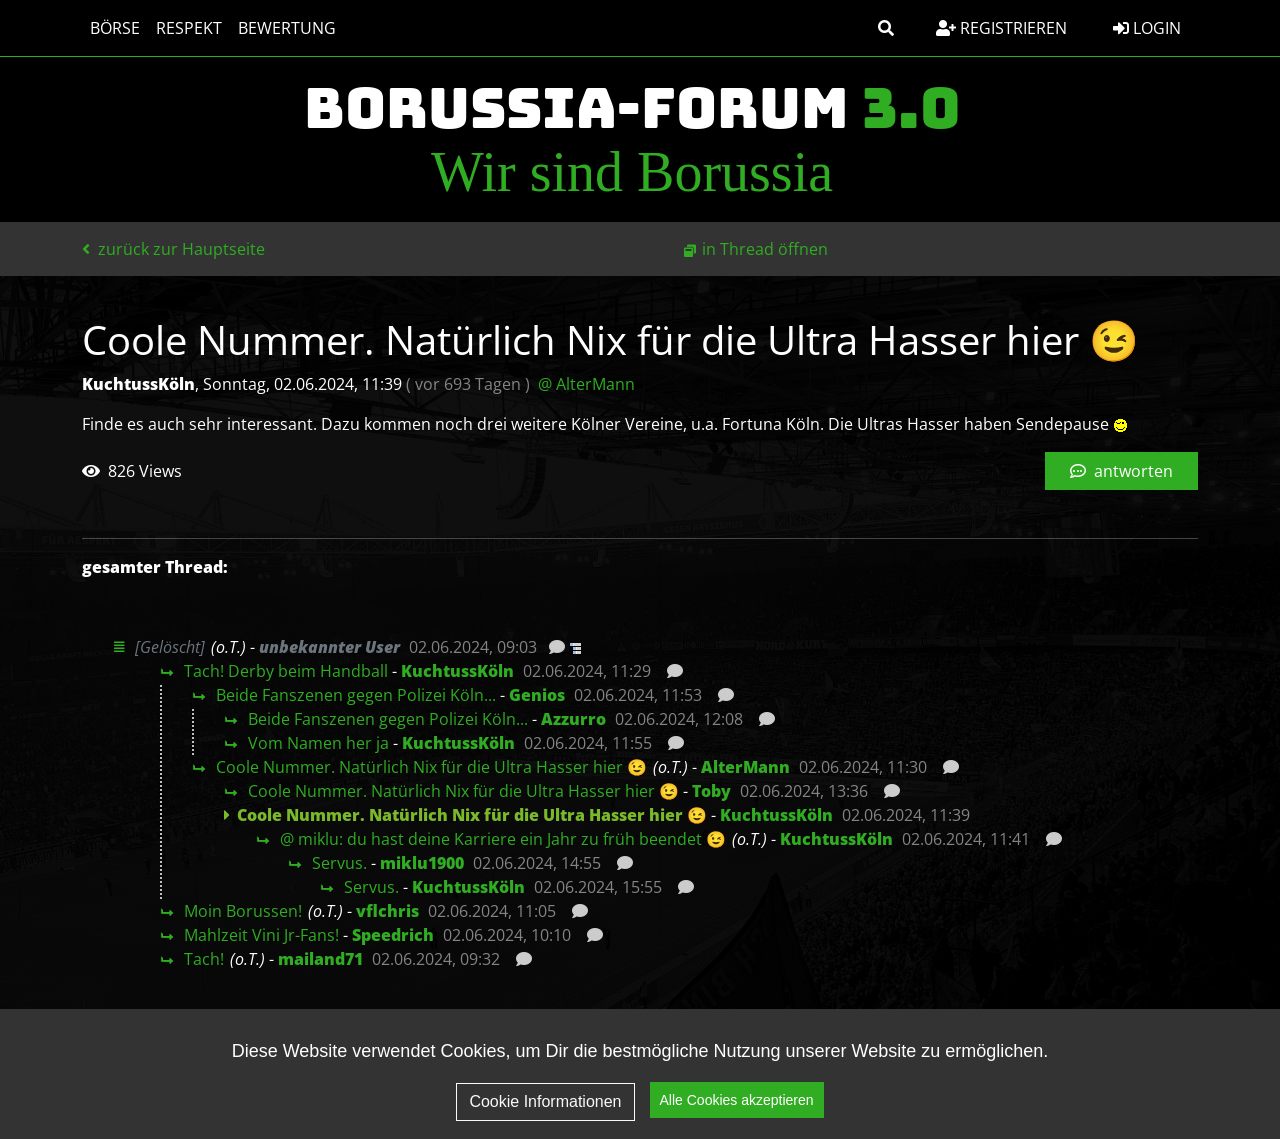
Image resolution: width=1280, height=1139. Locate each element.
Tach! (204, 959)
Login (1147, 28)
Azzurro (573, 719)
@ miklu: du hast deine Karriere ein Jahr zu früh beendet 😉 (503, 839)
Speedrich (393, 935)
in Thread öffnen (765, 249)
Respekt (189, 28)
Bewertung (287, 28)
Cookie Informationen (545, 1106)
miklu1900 (422, 863)
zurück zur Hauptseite (173, 249)
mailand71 (320, 959)
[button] (886, 28)
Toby (711, 791)
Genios (537, 695)
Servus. (339, 863)
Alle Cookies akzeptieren (737, 1105)
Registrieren (1001, 28)
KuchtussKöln (457, 671)
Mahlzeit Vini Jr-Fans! (261, 935)
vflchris (387, 911)
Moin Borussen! (243, 911)
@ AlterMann (586, 384)
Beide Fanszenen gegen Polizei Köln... (356, 695)
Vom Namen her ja (318, 743)
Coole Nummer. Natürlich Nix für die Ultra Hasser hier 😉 (431, 767)
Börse (115, 28)
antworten (1121, 471)
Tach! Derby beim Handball (286, 671)
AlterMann (745, 767)
